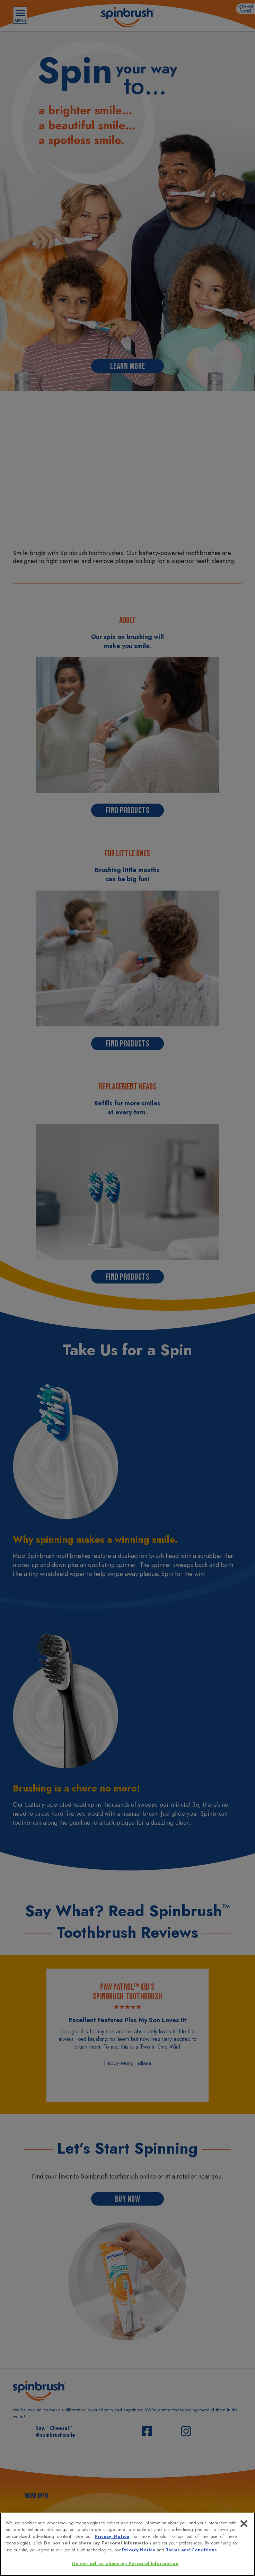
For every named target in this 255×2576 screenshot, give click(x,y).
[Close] (244, 2523)
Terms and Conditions (191, 2550)
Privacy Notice (112, 2536)
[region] (127, 2544)
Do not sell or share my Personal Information (98, 2543)
